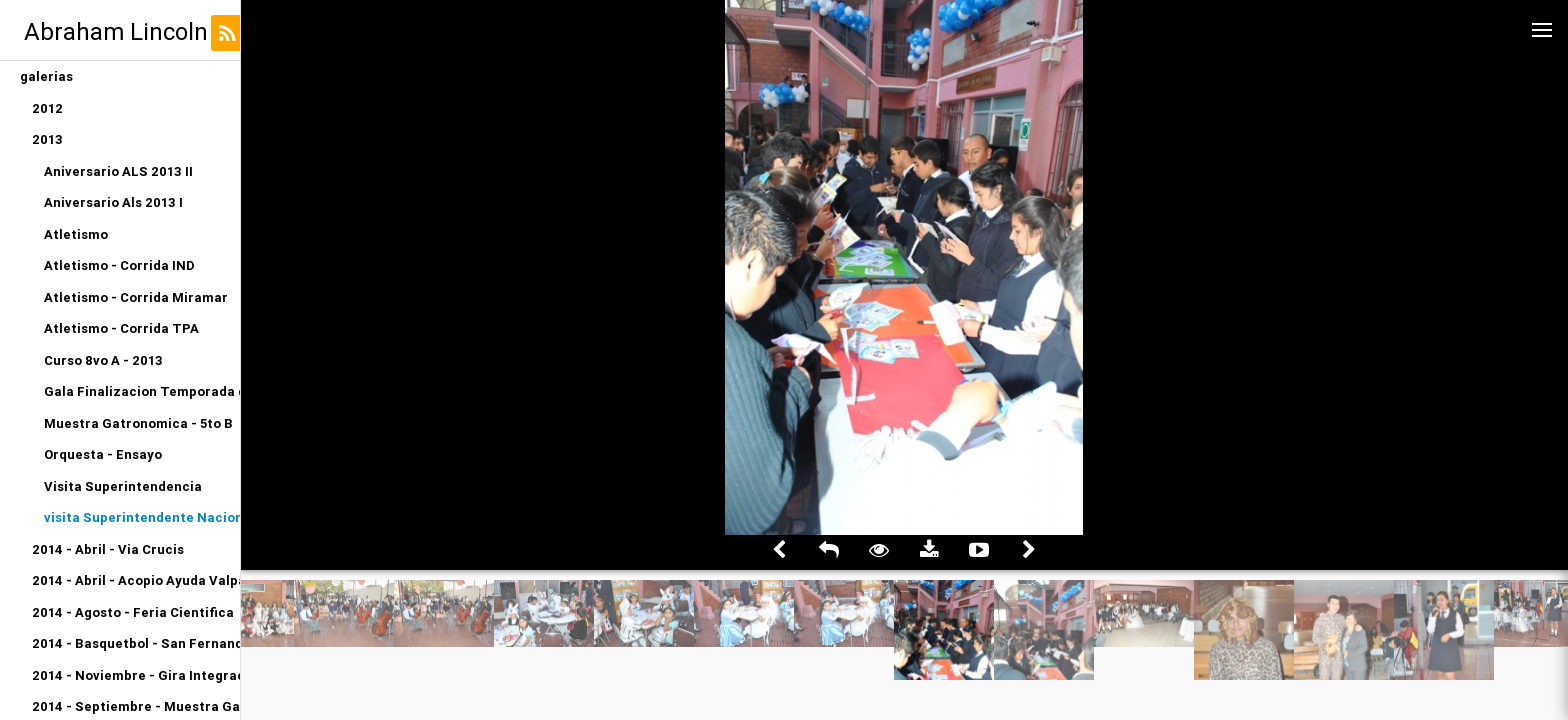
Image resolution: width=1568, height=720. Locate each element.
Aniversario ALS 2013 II (118, 171)
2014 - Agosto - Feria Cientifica (133, 612)
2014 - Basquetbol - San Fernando (136, 643)
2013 (47, 139)
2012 (47, 108)
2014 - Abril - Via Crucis (108, 549)
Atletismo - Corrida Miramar (136, 297)
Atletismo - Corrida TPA (121, 328)
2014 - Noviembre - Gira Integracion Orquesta (136, 675)
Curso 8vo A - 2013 (103, 360)
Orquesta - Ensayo (103, 454)
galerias (46, 76)
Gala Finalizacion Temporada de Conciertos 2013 (142, 391)
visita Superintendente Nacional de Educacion (142, 517)
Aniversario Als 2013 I (113, 202)
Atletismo (76, 234)
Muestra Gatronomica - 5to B (138, 423)
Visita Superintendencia (123, 486)
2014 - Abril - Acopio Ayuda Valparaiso (136, 580)
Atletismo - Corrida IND (119, 265)
